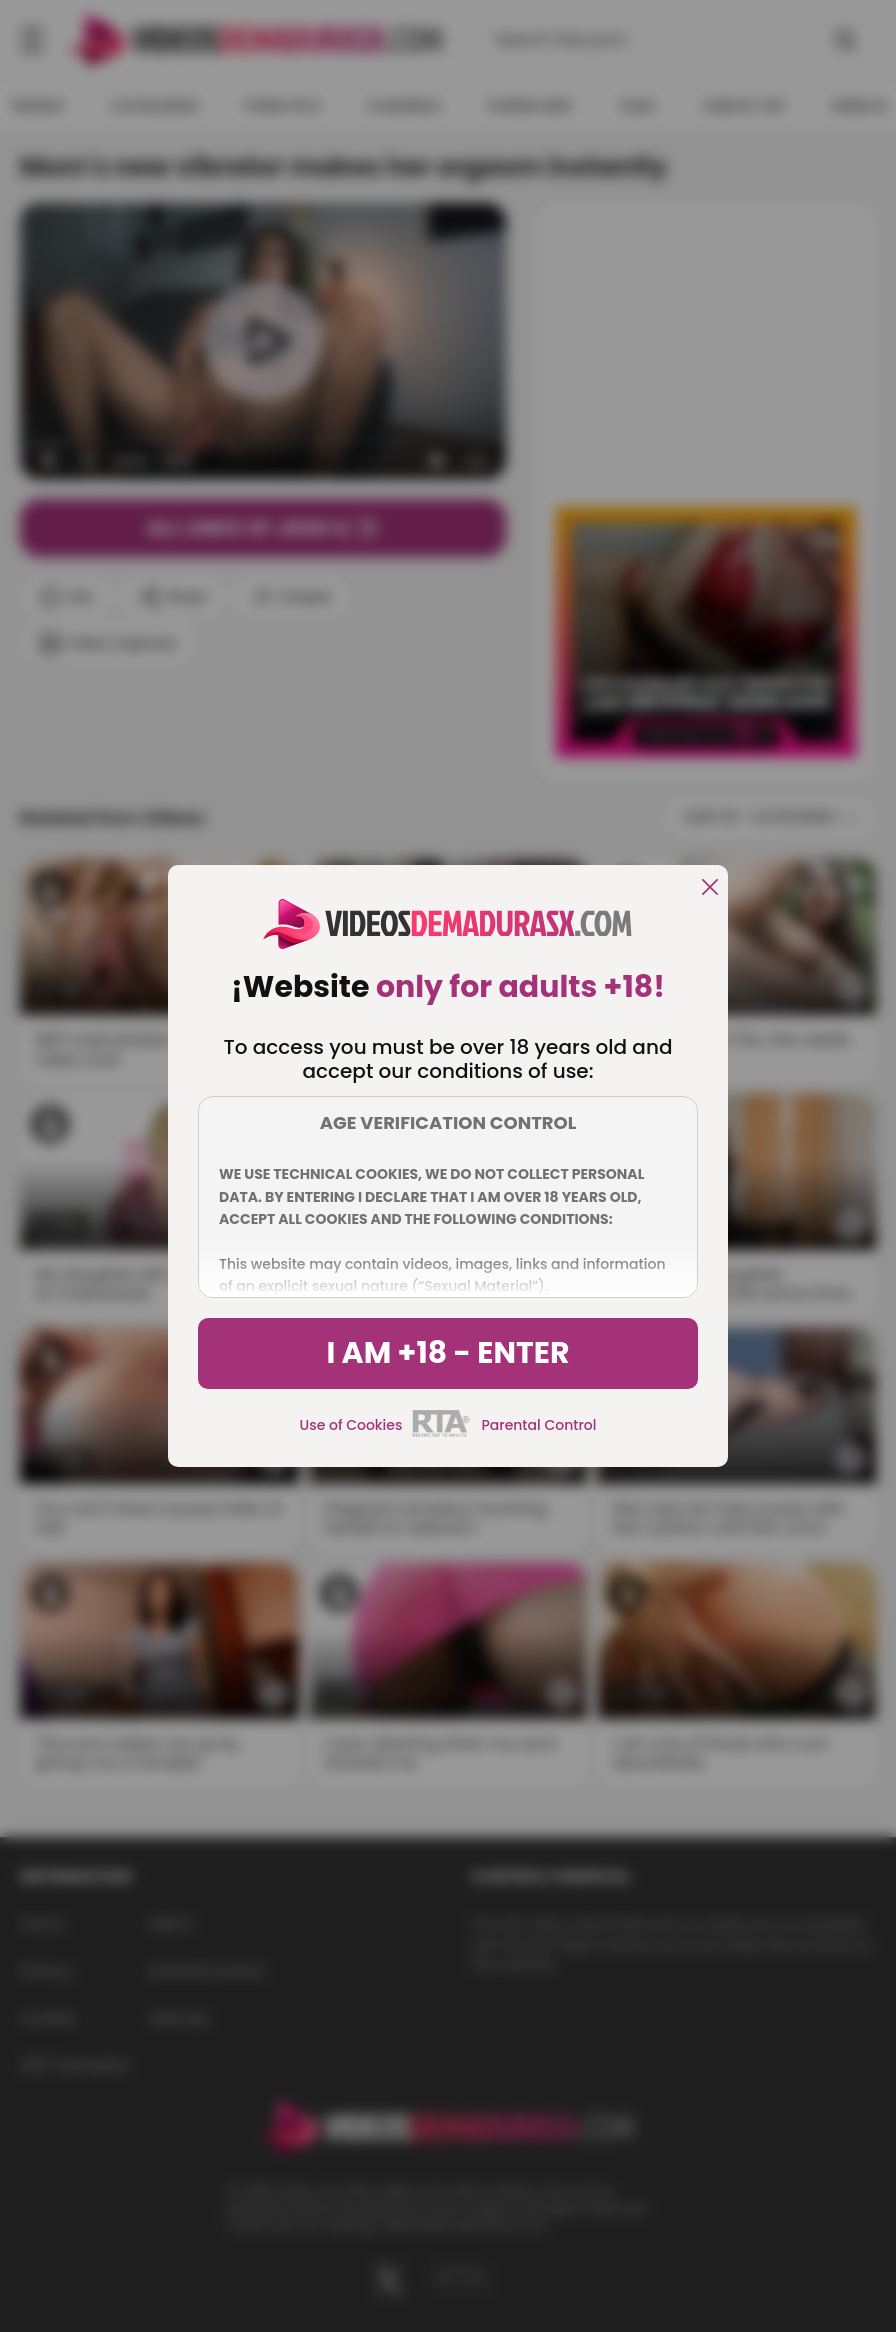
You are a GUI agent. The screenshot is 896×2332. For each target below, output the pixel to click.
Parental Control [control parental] (538, 1425)
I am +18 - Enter (447, 1353)
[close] (710, 888)
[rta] (441, 1434)
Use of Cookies (351, 1425)
